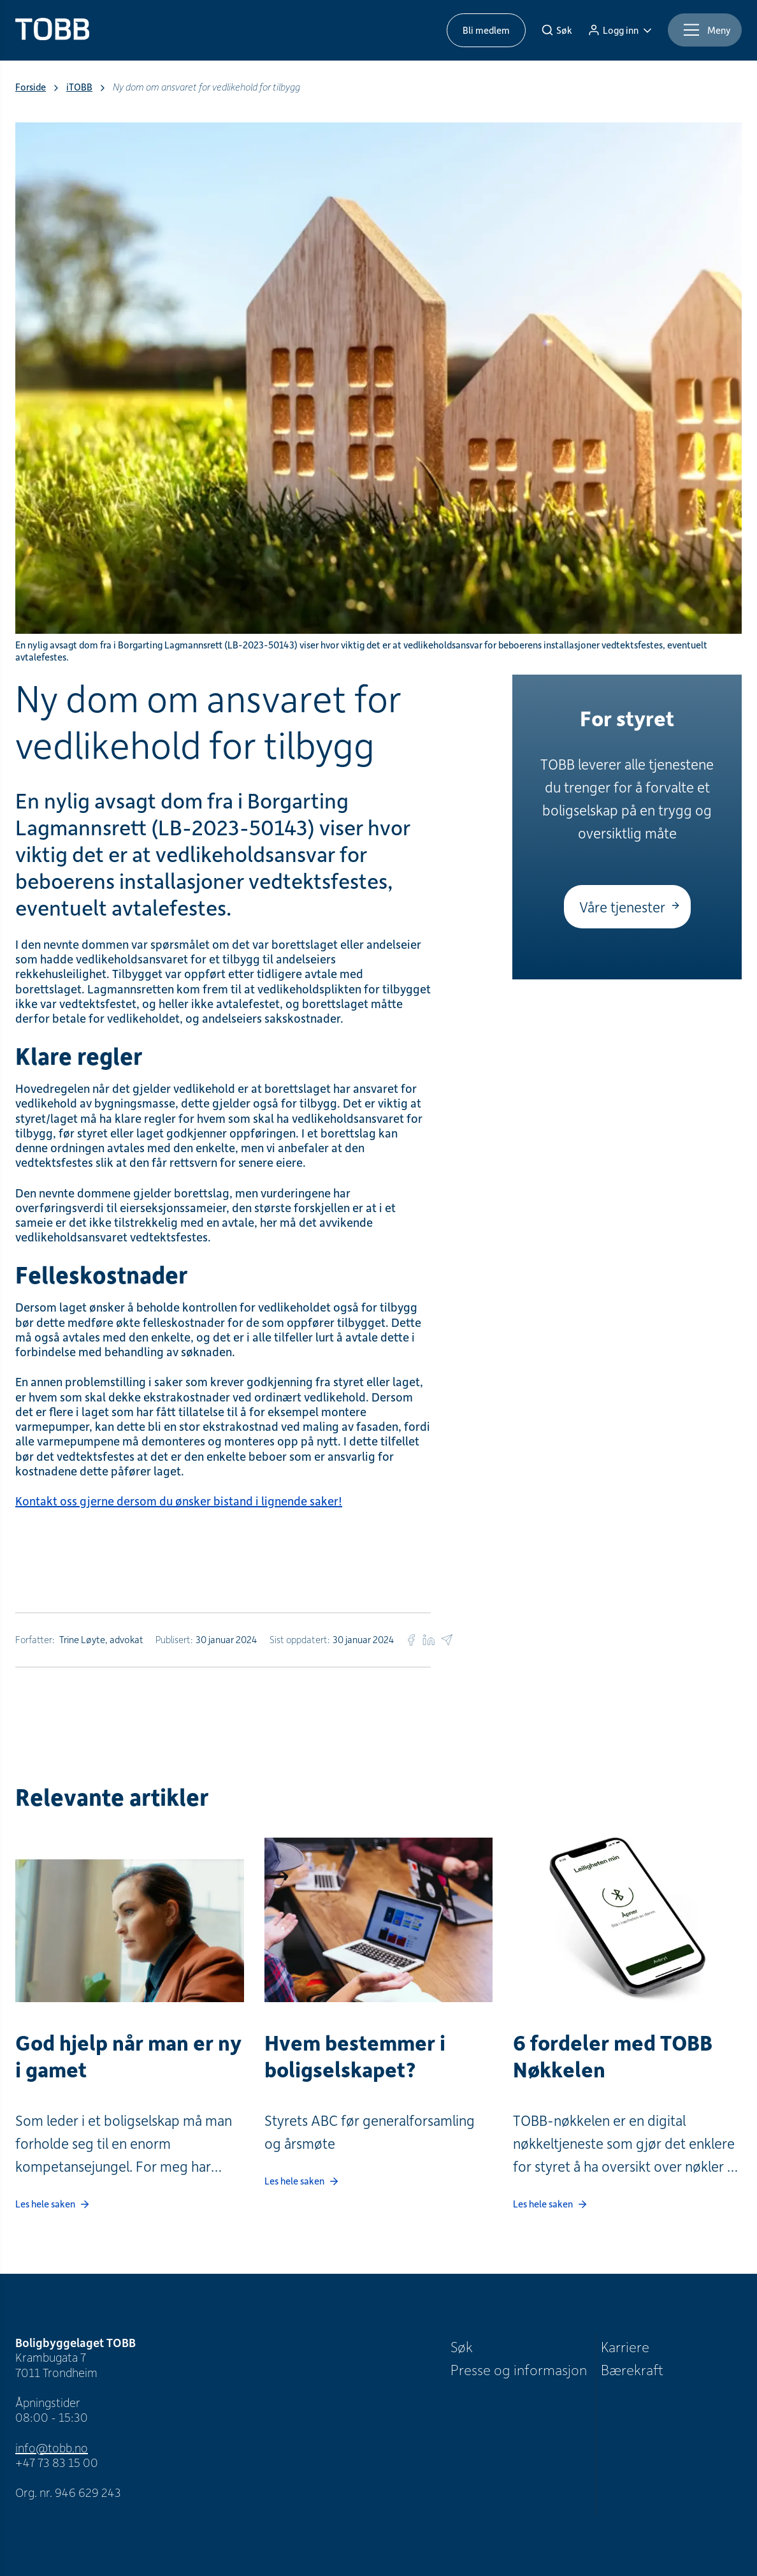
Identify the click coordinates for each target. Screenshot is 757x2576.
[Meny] (705, 30)
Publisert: (174, 1639)
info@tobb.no (51, 2447)
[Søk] (556, 30)
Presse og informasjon (519, 2369)
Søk (462, 2346)
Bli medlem (486, 30)
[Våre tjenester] (627, 906)
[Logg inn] (620, 30)
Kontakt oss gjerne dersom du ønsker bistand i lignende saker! (178, 1501)
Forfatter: (35, 1639)
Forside (30, 87)
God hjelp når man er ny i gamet (128, 2056)
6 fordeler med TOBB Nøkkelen (612, 2056)
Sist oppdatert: (300, 1639)
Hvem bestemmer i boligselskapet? (354, 2056)
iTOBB (79, 87)
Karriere (625, 2346)
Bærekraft (632, 2369)
